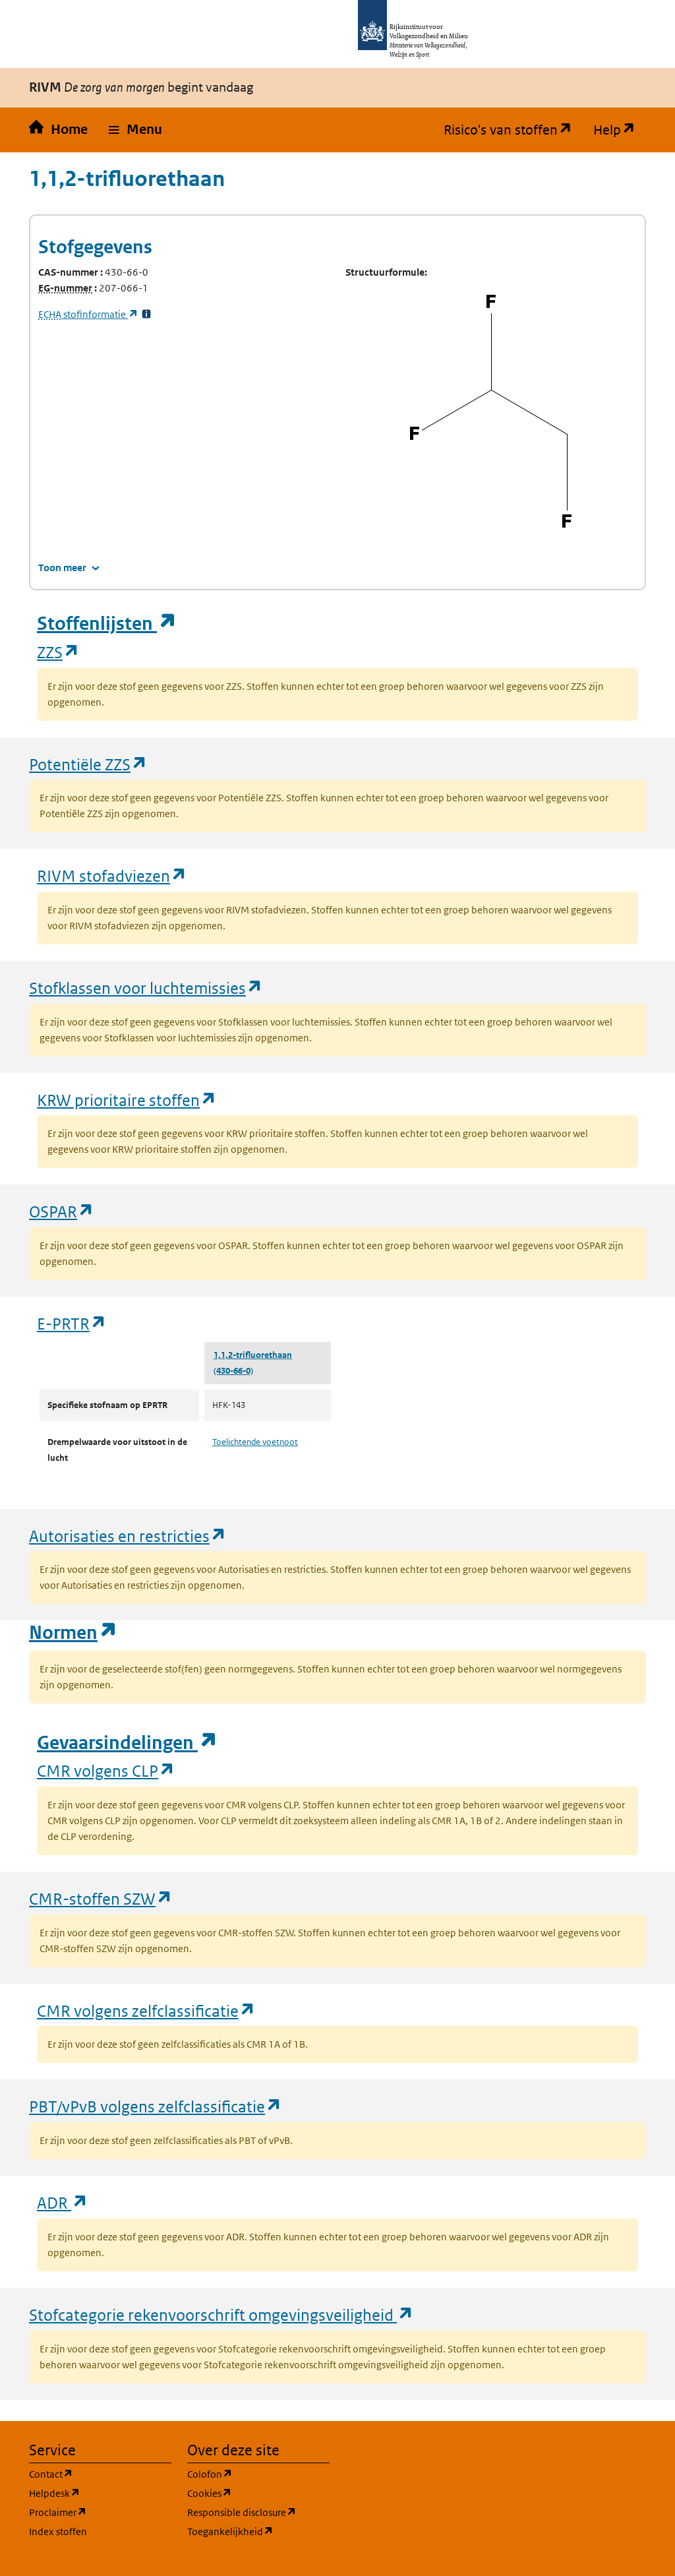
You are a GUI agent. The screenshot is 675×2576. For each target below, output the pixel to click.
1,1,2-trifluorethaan (253, 1355)
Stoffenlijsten (107, 623)
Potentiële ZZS (88, 764)
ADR (62, 2202)
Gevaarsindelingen (127, 1742)
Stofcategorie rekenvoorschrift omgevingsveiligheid (221, 2314)
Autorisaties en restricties (128, 1535)
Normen (73, 1632)
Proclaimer (100, 2512)
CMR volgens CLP (106, 1770)
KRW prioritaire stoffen (127, 1099)
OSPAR (61, 1211)
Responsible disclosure (258, 2512)
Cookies (258, 2492)
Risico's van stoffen (513, 130)
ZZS (58, 651)
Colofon (258, 2473)
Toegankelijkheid (258, 2531)
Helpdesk (100, 2492)
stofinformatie (88, 314)
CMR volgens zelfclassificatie (146, 2010)
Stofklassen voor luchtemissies (146, 987)
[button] (135, 129)
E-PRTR (72, 1323)
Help (619, 130)
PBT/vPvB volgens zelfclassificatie (155, 2106)
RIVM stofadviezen (112, 875)
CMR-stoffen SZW (101, 1898)
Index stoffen (58, 2531)
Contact (100, 2473)
